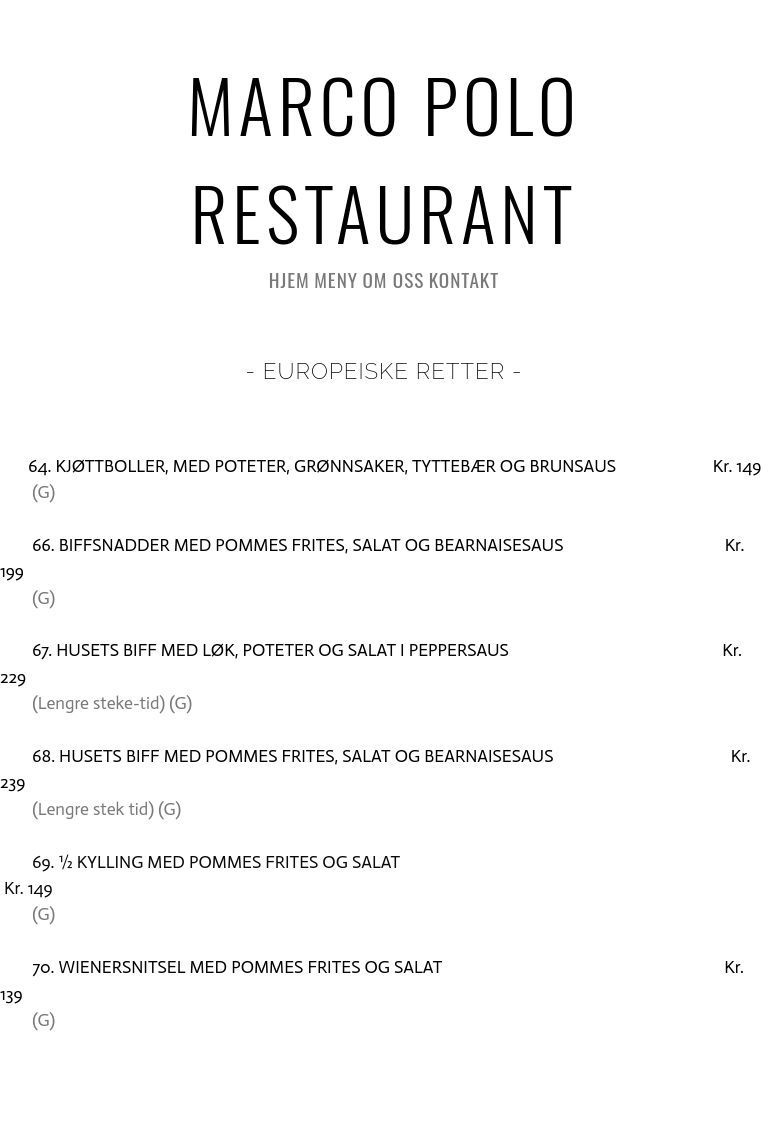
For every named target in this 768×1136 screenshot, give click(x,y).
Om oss (393, 279)
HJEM (289, 279)
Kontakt (464, 279)
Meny (336, 279)
